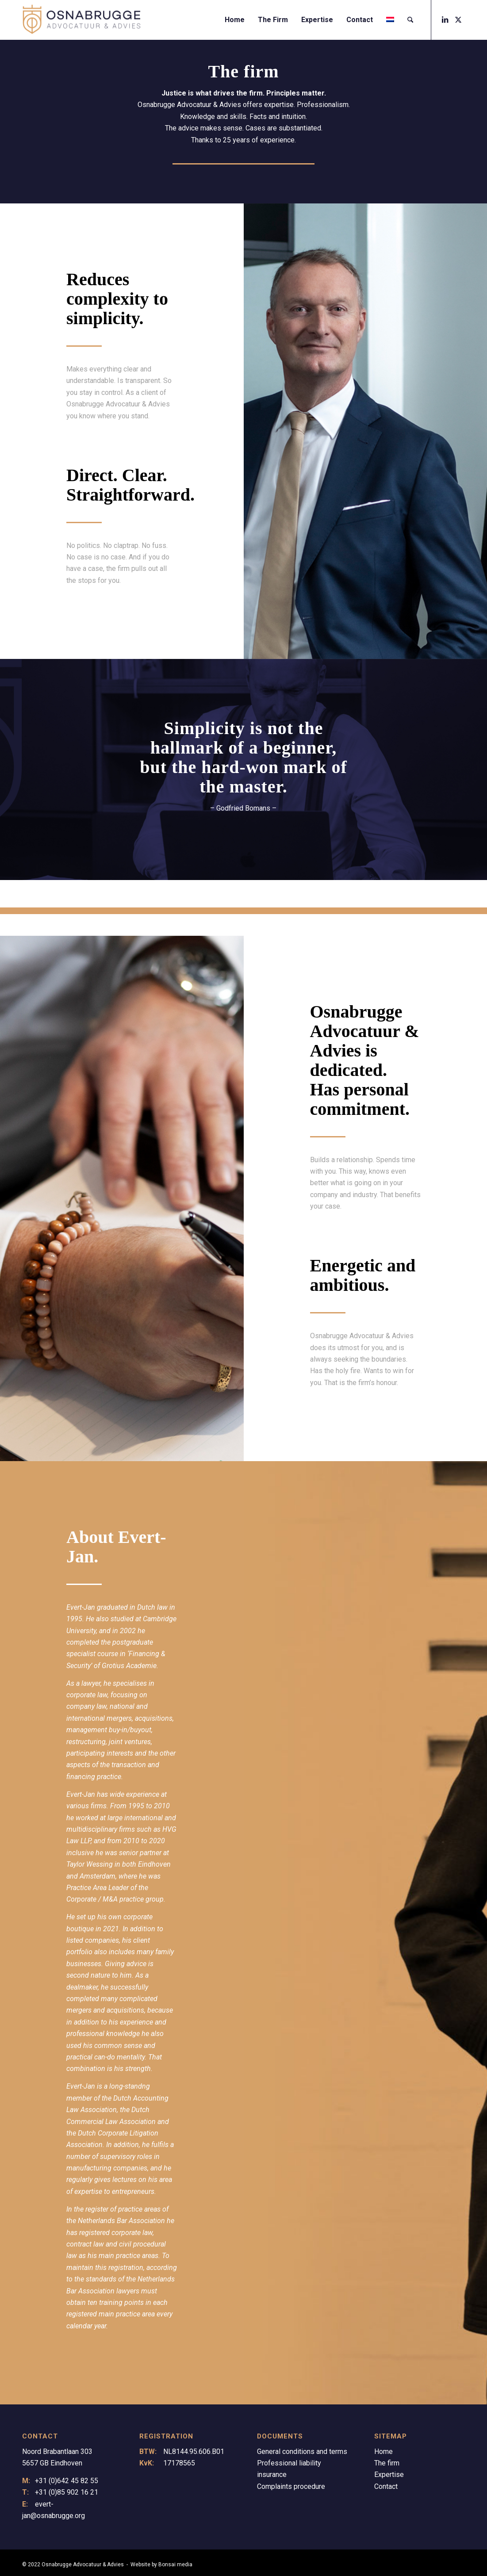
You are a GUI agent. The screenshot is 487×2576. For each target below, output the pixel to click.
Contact (386, 2486)
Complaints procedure (291, 2486)
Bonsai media (175, 2564)
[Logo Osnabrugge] (81, 20)
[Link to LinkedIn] (445, 19)
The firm (386, 2463)
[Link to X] (458, 19)
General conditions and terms (302, 2451)
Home (383, 2451)
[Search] (410, 20)
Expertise (389, 2474)
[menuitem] (234, 20)
